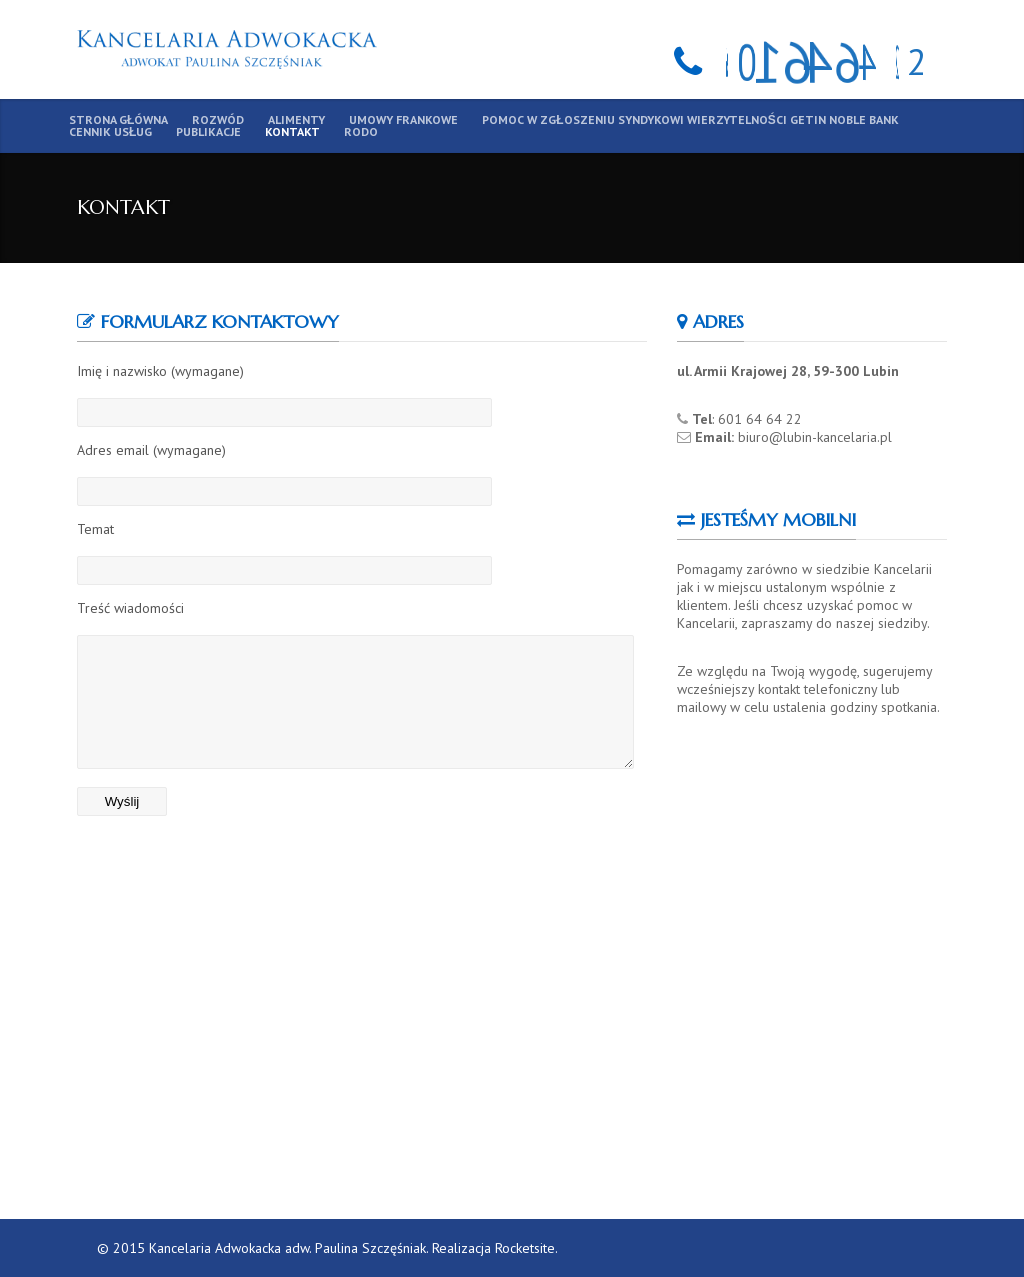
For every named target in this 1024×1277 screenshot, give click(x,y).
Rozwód (218, 120)
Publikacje (208, 132)
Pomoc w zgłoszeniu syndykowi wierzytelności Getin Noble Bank (690, 120)
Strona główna (118, 120)
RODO (361, 132)
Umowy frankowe (403, 120)
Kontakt (292, 132)
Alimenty (296, 120)
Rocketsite (525, 1248)
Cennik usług (110, 132)
